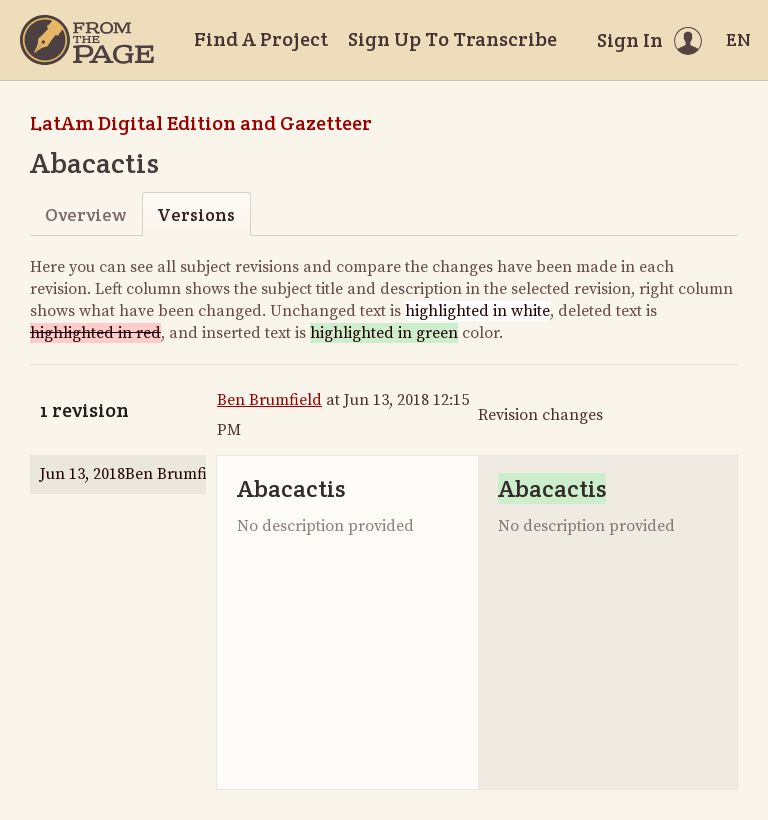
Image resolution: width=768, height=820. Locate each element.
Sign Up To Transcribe (452, 39)
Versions (196, 214)
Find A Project (261, 39)
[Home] (87, 40)
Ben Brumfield (269, 400)
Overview (85, 214)
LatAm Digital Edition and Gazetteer (201, 123)
